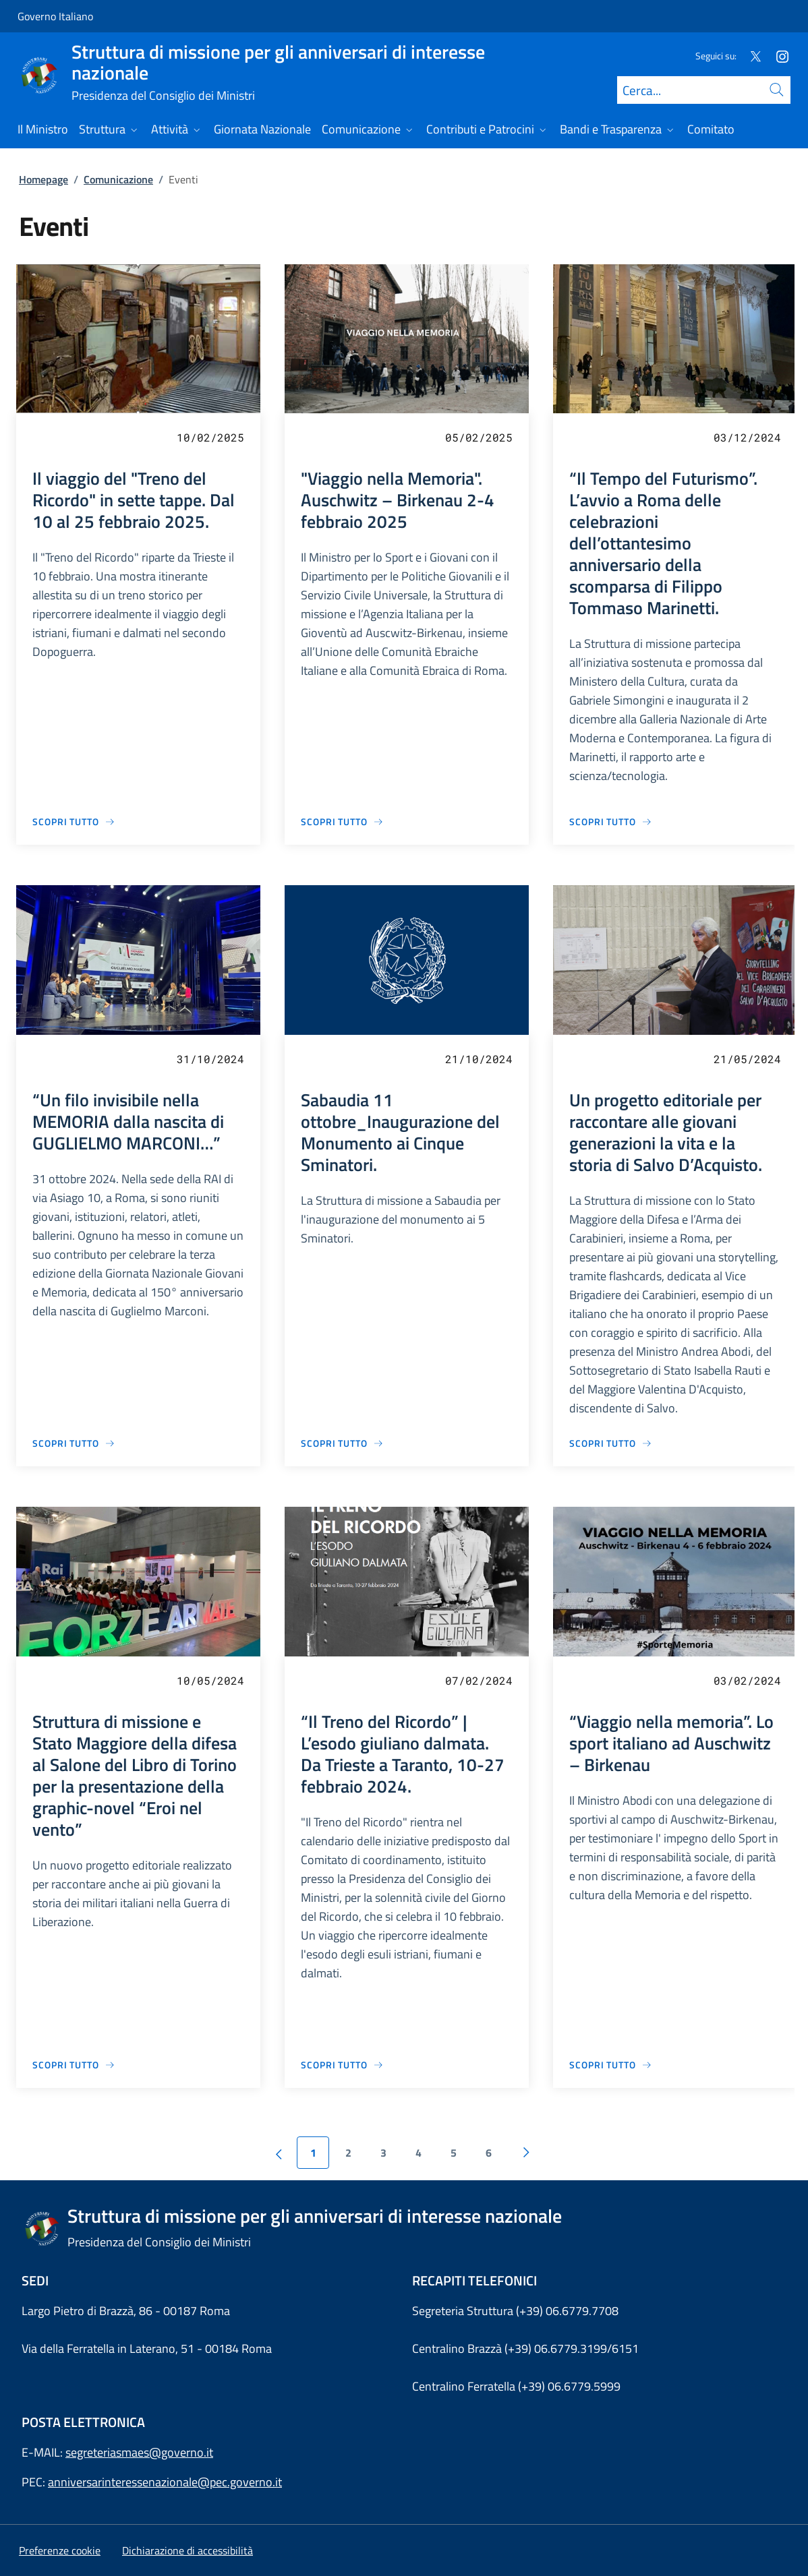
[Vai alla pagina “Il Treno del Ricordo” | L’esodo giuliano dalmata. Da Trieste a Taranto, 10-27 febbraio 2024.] (342, 2065)
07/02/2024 (479, 1680)
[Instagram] (776, 56)
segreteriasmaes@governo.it (139, 2452)
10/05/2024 (210, 1680)
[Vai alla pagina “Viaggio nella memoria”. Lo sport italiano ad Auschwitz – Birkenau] (610, 2065)
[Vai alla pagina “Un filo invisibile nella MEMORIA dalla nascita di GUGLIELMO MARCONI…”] (73, 1443)
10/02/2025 (210, 437)
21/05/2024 (747, 1059)
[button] (59, 2550)
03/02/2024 (747, 1680)
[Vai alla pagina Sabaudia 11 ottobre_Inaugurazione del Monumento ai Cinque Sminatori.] (342, 1443)
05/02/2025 (479, 437)
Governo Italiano (55, 16)
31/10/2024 (210, 1059)
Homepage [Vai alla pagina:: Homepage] (43, 179)
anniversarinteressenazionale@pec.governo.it (165, 2482)
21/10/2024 (479, 1059)
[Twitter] (750, 56)
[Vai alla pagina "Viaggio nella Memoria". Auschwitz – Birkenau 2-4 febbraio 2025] (342, 821)
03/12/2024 (747, 437)
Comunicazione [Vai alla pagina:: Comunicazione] (118, 179)
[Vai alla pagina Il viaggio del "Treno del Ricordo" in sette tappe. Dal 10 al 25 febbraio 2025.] (73, 821)
